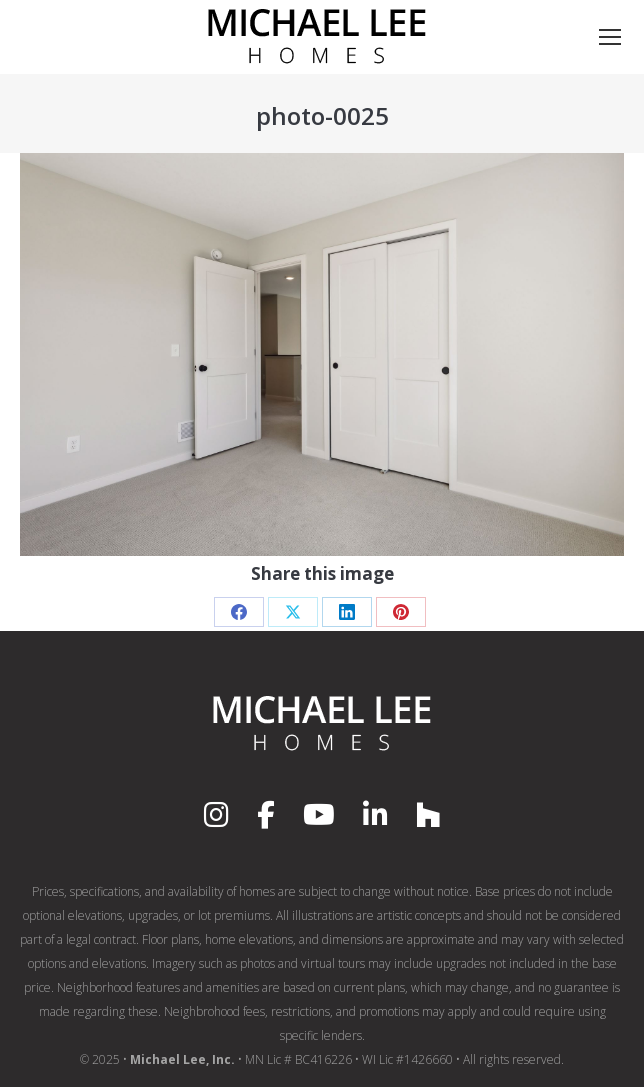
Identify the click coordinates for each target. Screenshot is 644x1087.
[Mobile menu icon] (610, 37)
